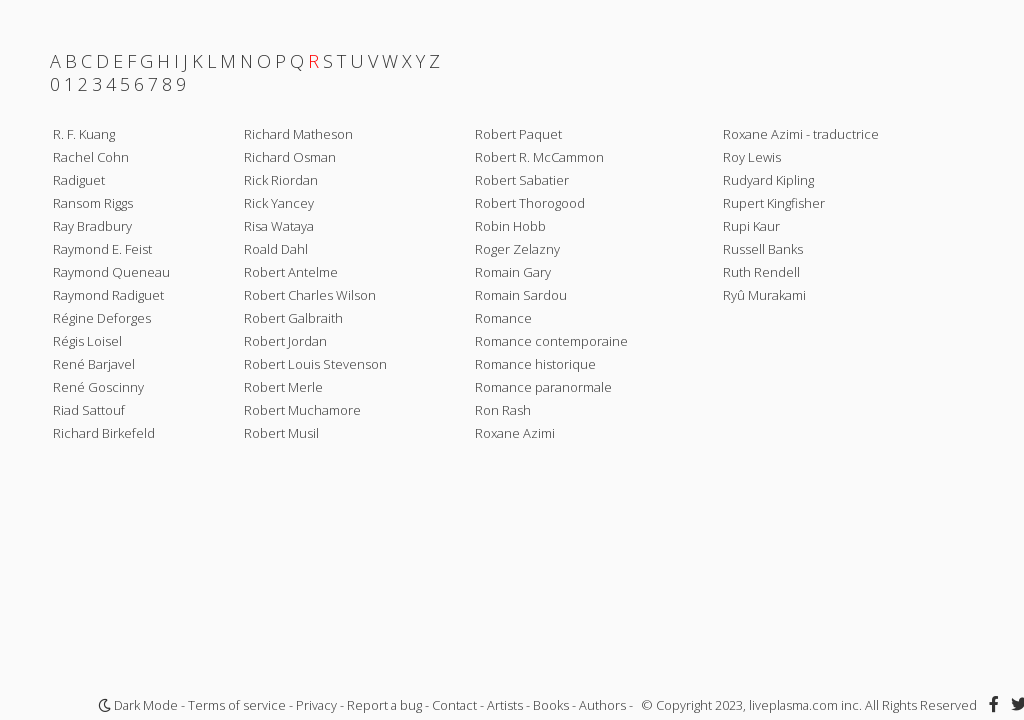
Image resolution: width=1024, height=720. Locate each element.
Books (551, 705)
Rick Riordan (281, 180)
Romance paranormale (543, 387)
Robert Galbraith (293, 318)
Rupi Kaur (751, 226)
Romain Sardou (521, 295)
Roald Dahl (276, 249)
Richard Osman (290, 157)
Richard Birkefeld (104, 433)
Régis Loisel (87, 341)
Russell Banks (763, 249)
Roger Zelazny (517, 249)
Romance (503, 318)
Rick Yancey (279, 203)
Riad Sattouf (89, 410)
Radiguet (79, 180)
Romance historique (535, 364)
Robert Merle (283, 387)
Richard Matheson (298, 134)
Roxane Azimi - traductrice (801, 134)
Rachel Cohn (91, 157)
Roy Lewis (752, 157)
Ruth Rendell (761, 272)
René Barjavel (94, 364)
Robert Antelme (291, 272)
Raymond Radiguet (108, 295)
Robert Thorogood (530, 203)
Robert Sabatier (522, 180)
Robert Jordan (285, 341)
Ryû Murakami (764, 295)
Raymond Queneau (111, 272)
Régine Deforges (102, 318)
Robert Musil (281, 433)
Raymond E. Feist (102, 249)
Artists (505, 705)
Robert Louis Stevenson (315, 364)
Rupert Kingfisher (774, 203)
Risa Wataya (279, 226)
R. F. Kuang (84, 134)
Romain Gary (513, 272)
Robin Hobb (510, 226)
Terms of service (237, 705)
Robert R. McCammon (539, 157)
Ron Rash (503, 410)
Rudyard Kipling (768, 180)
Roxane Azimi (515, 433)
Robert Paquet (518, 134)
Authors (602, 705)
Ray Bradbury (92, 226)
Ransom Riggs (93, 203)
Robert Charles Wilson (310, 295)
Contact (454, 705)
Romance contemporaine (551, 341)
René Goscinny (98, 387)
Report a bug (384, 705)
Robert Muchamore (302, 410)
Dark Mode (138, 705)
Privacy (316, 705)
